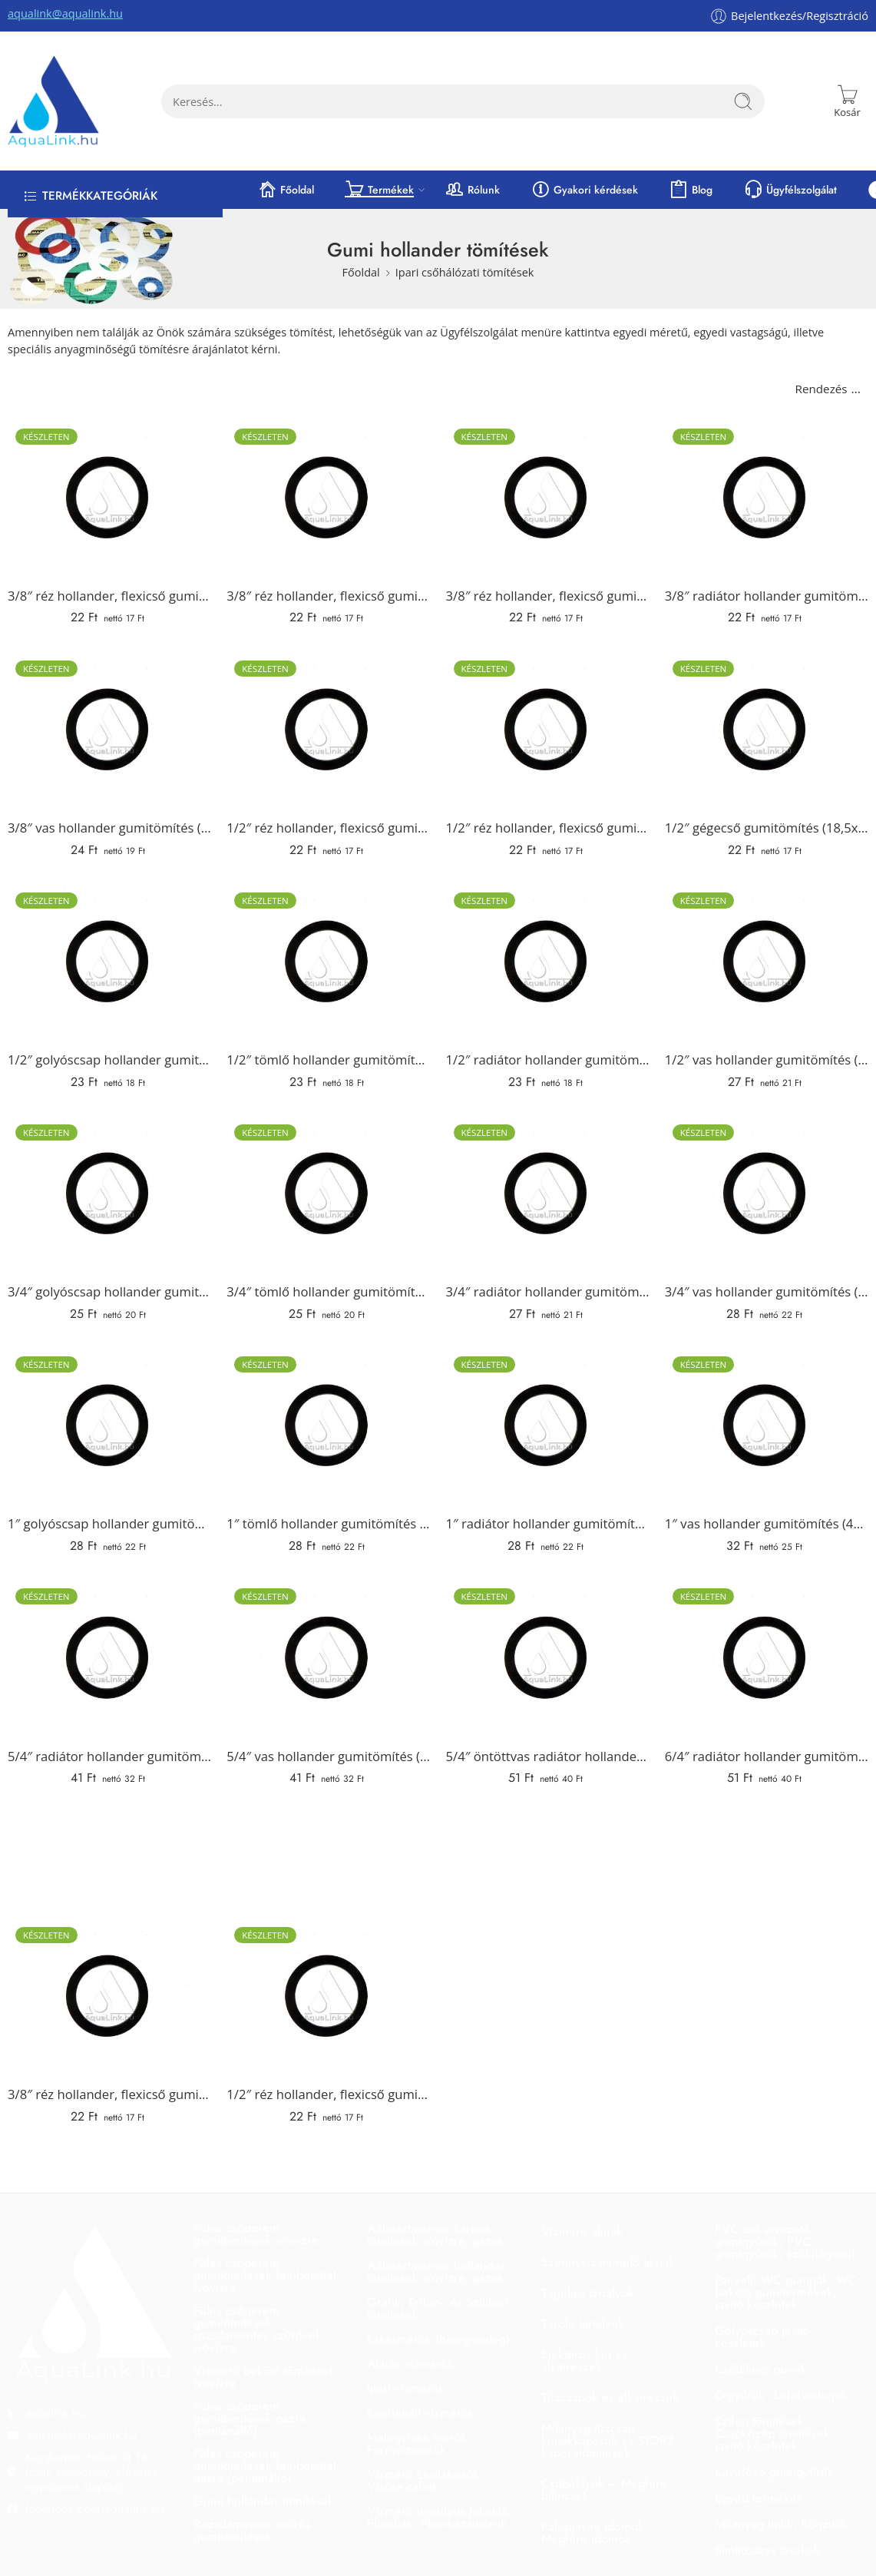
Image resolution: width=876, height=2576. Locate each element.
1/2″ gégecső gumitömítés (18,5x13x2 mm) (766, 827)
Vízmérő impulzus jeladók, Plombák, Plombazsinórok (439, 2517)
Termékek (379, 189)
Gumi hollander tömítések (263, 2501)
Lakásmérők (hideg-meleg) (438, 2339)
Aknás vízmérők (410, 2363)
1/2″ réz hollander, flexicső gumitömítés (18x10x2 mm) (328, 827)
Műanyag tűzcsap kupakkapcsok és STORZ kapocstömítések (607, 2440)
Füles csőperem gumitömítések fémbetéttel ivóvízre (264, 2275)
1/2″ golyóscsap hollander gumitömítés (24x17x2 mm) (109, 1059)
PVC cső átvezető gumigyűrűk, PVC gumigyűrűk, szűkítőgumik (786, 2241)
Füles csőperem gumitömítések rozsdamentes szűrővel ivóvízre (256, 2329)
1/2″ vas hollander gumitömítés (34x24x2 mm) (766, 1059)
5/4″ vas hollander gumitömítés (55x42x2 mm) (328, 1756)
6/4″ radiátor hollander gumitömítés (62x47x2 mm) (766, 1756)
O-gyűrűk (740, 2395)
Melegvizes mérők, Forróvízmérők (419, 2443)
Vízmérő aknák (582, 2231)
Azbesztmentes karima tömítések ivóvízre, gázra (434, 2235)
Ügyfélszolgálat (790, 189)
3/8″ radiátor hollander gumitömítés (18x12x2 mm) (766, 595)
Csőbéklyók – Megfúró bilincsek (604, 2490)
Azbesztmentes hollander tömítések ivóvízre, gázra (436, 2271)
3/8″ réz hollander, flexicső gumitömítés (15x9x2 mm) (328, 595)
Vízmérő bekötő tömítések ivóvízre (264, 2377)
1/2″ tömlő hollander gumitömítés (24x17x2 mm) (328, 1059)
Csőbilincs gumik (761, 2369)
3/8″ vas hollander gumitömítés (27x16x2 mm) (109, 827)
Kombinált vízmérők (420, 2413)
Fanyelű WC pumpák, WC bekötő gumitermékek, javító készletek (786, 2292)
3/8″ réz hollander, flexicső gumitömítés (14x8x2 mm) (109, 595)
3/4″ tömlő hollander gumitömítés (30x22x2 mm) (328, 1291)
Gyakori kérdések (584, 189)
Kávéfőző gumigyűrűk (774, 2472)
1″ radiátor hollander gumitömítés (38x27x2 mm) (548, 1523)
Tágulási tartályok (587, 2293)
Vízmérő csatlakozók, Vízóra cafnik (425, 2480)
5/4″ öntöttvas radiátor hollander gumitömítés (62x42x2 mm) (548, 1756)
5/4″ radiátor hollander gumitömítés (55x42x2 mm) (109, 1756)
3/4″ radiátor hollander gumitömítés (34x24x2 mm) (548, 1291)
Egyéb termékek (759, 2498)
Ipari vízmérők (406, 2388)
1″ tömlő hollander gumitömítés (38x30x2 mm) (328, 1523)
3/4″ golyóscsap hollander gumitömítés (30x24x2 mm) (109, 1291)
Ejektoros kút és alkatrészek (584, 2361)
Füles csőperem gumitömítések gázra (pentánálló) (249, 2418)
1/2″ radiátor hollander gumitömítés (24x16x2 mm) (548, 1059)
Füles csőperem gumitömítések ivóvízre (256, 2234)
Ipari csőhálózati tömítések (464, 272)
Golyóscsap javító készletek (762, 2337)
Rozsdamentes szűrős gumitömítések (252, 2530)
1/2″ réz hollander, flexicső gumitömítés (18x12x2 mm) (548, 827)
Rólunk (472, 189)
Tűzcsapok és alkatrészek (610, 2397)
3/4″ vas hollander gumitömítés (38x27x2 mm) (766, 1291)
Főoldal (285, 189)
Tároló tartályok (582, 2324)
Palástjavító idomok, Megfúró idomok (594, 2533)
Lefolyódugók (811, 2395)
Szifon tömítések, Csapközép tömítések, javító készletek (774, 2433)
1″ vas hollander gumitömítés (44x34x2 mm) (766, 1523)
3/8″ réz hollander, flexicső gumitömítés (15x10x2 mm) (548, 595)
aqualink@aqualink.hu (65, 13)
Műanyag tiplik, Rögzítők (781, 2524)
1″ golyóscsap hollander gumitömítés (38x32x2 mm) (109, 1523)
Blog (690, 189)
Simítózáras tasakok (767, 2550)
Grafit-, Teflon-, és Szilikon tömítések (437, 2308)
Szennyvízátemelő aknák (608, 2262)
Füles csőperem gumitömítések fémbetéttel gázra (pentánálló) (264, 2466)
